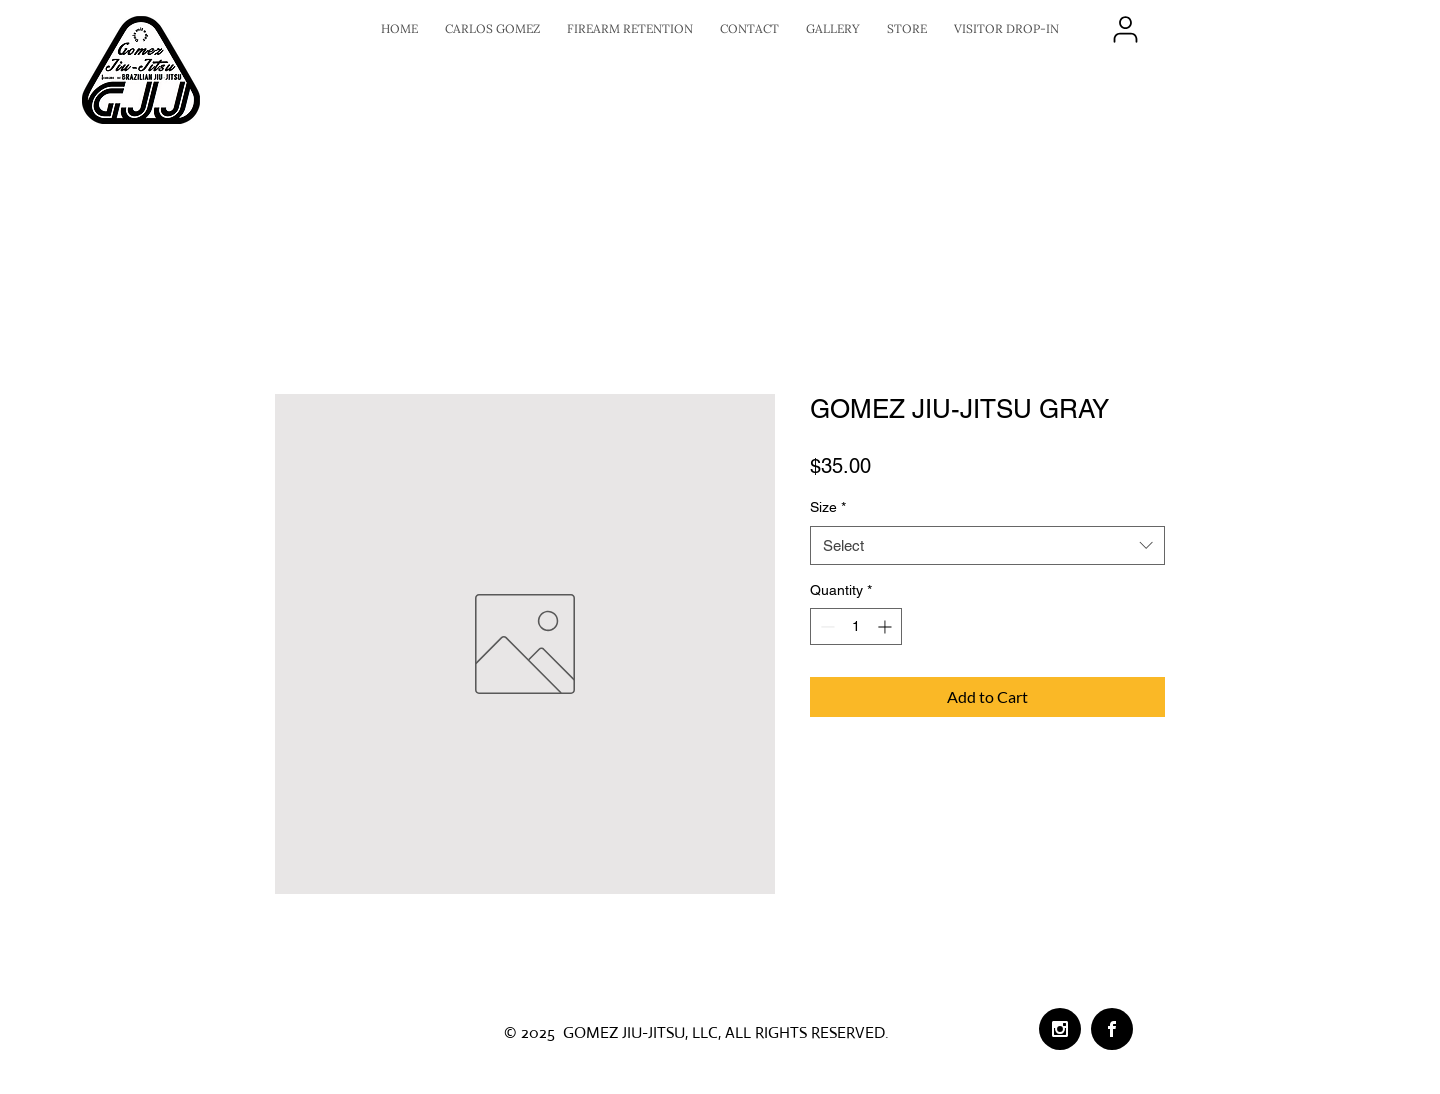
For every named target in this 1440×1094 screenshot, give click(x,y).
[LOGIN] (1125, 29)
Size (828, 507)
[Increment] (886, 626)
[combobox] (987, 545)
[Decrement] (825, 626)
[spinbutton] (856, 626)
